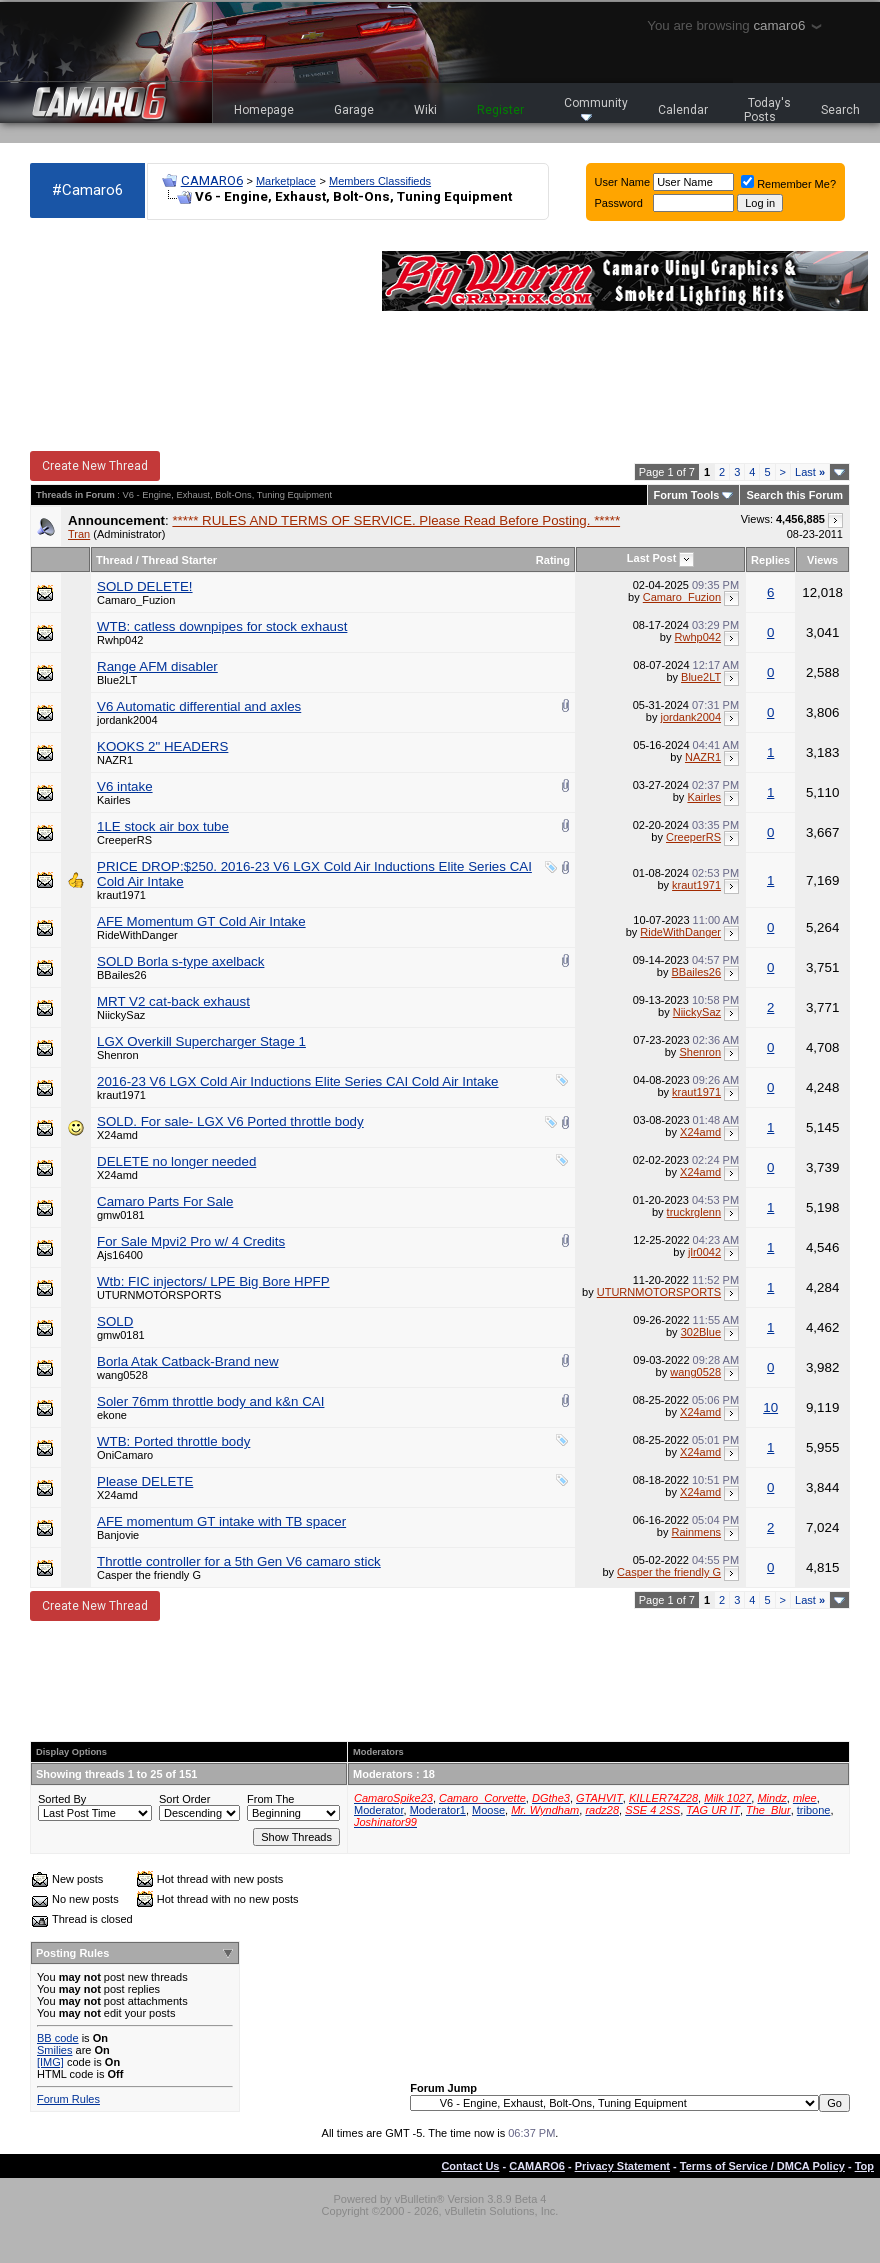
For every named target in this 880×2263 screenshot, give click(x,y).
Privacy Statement (622, 2166)
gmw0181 (121, 1215)
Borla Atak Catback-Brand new (188, 1361)
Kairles (114, 800)
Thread (114, 560)
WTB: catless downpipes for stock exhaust (222, 626)
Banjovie (118, 1535)
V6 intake (125, 786)
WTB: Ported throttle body (173, 1441)
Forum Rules (68, 2099)
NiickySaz (121, 1015)
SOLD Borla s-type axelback (180, 961)
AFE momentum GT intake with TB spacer (221, 1521)
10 (770, 1407)
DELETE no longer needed (176, 1161)
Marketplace (286, 181)
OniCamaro (125, 1455)
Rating (553, 560)
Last (810, 472)
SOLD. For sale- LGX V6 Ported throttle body (230, 1121)
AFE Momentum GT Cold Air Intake (201, 921)
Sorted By (62, 1799)
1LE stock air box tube (163, 826)
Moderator (379, 1810)
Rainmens (697, 1532)
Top (864, 2166)
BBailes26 (122, 975)
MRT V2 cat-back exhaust (173, 1001)
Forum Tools (687, 495)
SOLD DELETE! (145, 586)
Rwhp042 (120, 640)
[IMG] (50, 2062)
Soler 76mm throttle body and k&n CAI (210, 1401)
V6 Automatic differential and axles (199, 706)
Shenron (118, 1055)
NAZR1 (115, 760)
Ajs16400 (120, 1255)
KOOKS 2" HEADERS (162, 746)
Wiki (425, 110)
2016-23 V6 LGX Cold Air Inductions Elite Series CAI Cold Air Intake (298, 1081)
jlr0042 (704, 1252)
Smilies (54, 2050)
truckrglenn (694, 1212)
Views (822, 560)
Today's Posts (768, 110)
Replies (770, 560)
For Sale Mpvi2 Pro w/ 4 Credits (191, 1241)
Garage (354, 110)
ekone (112, 1415)
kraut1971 (121, 895)
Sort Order (184, 1799)
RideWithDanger (137, 935)
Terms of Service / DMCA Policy (762, 2166)
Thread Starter (179, 560)
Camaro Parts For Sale (165, 1201)
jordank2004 (127, 720)
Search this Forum (794, 495)
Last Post (652, 558)
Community (596, 108)
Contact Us (470, 2166)
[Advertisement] (140, 336)
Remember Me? (788, 184)
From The (270, 1799)
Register (500, 110)
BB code (58, 2038)
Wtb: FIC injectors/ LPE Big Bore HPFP (213, 1281)
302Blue (701, 1332)
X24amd (117, 1135)
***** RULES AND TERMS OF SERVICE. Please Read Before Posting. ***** (396, 520)
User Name (623, 182)
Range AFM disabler (157, 666)
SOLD (115, 1321)
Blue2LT (117, 680)
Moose (488, 1810)
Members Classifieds (380, 181)
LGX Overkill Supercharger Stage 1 (201, 1041)
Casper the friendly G (149, 1575)
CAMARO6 (212, 180)
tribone (814, 1810)
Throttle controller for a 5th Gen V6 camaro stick (239, 1561)
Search (840, 110)
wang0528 (122, 1375)
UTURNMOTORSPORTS (159, 1295)
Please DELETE (145, 1481)
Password (619, 203)
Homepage (264, 110)
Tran (79, 534)
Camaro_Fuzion (136, 600)
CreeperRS (124, 840)
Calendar (683, 110)
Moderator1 (438, 1810)
